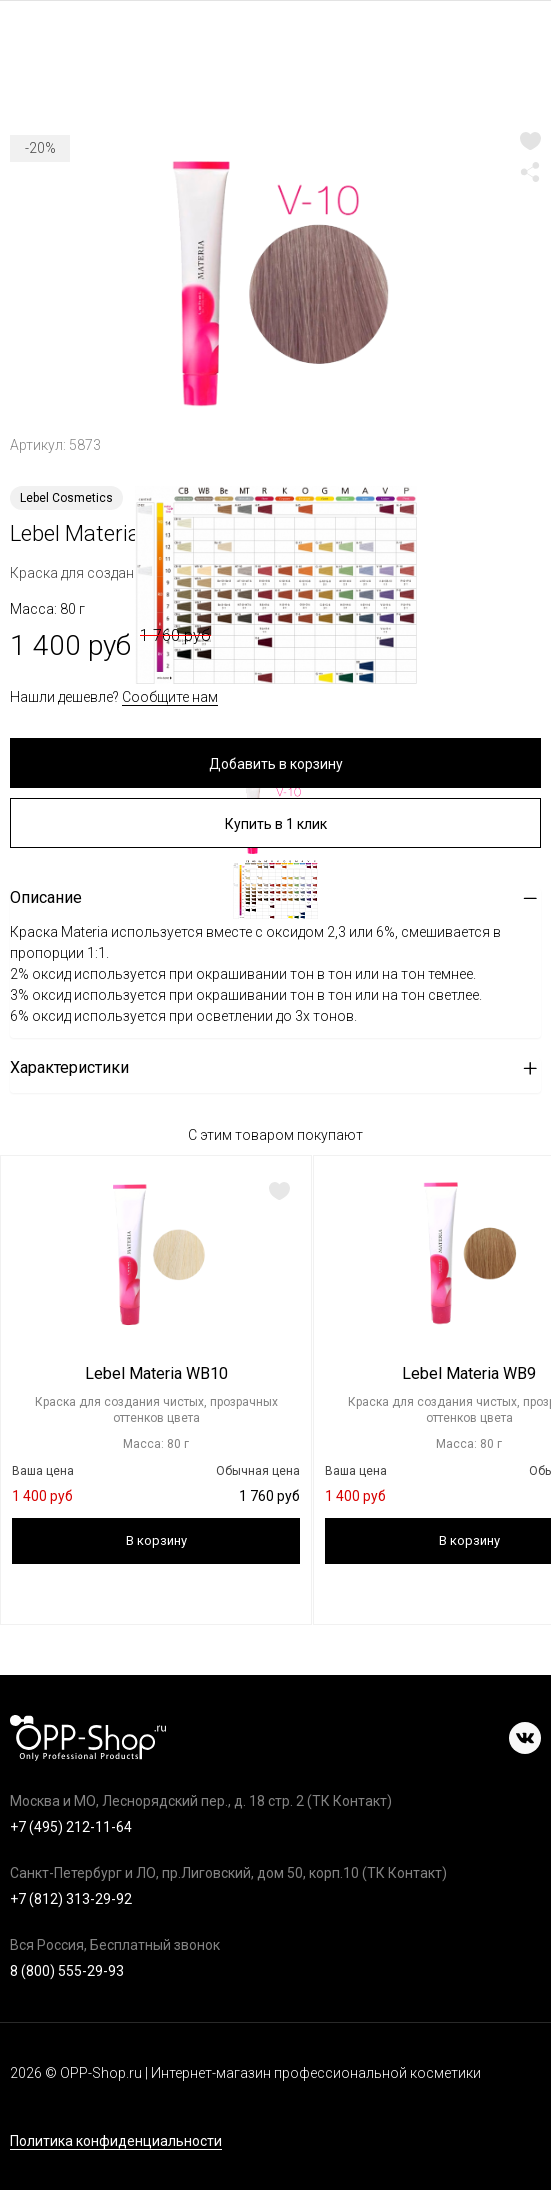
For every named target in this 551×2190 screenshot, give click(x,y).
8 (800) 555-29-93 (67, 1971)
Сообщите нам (170, 697)
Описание (46, 897)
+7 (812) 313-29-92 (71, 1899)
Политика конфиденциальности (116, 2141)
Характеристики (69, 1067)
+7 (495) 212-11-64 (71, 1827)
